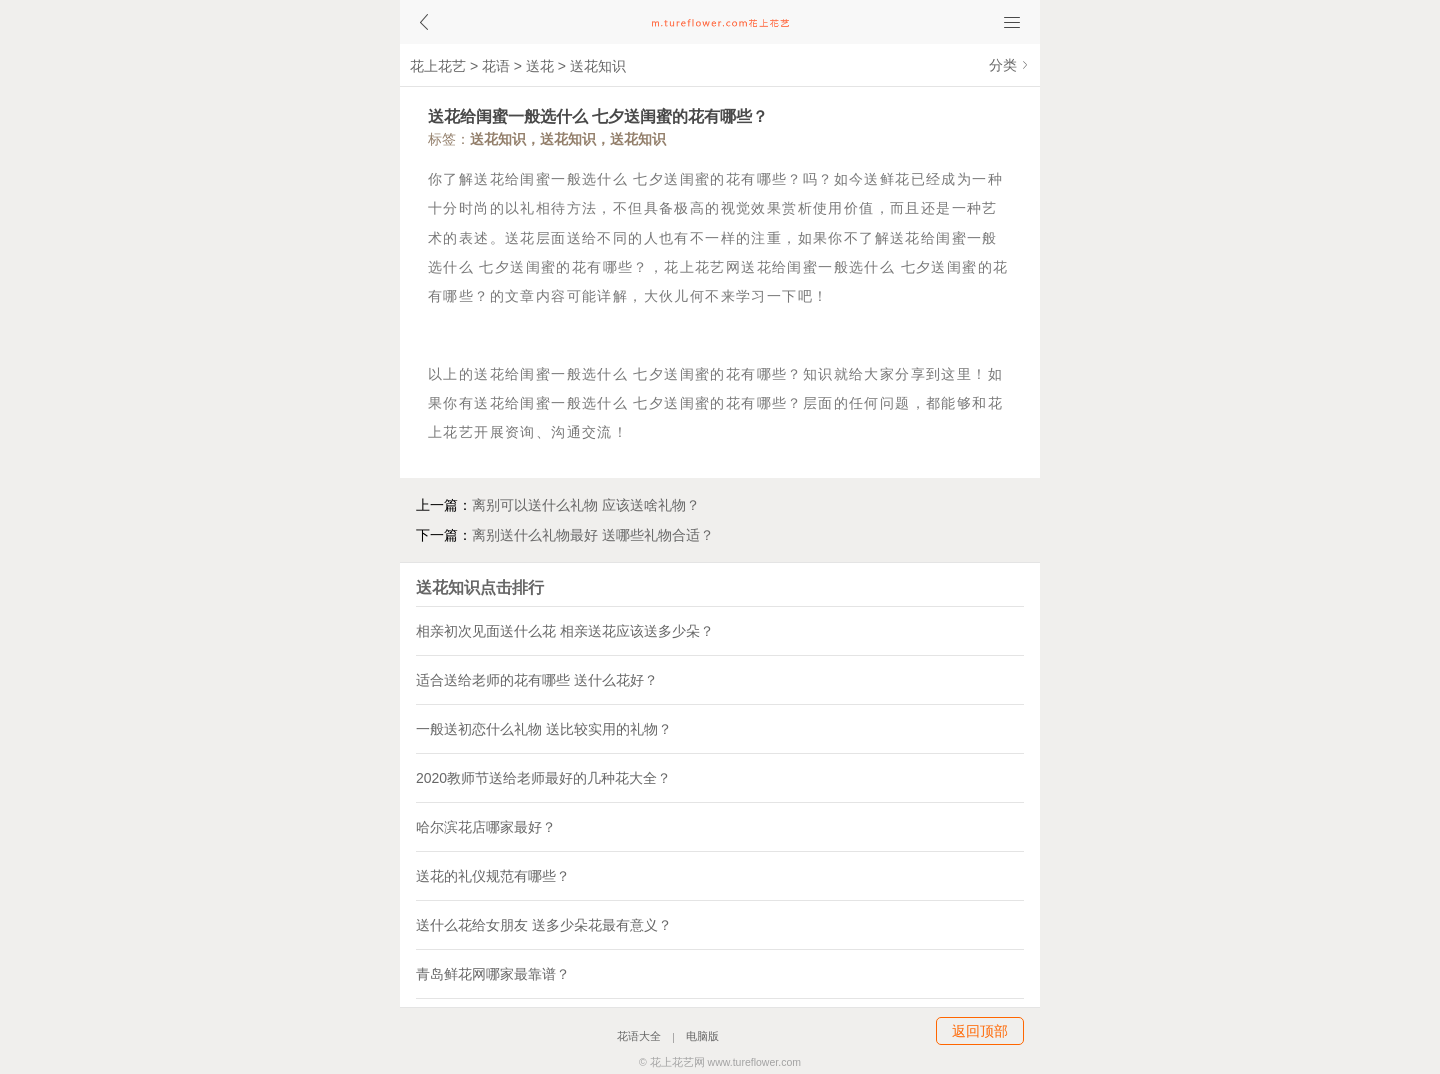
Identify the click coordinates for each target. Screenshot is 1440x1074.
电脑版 (702, 1037)
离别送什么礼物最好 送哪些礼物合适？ (593, 535)
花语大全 (639, 1037)
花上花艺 (438, 66)
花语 (496, 66)
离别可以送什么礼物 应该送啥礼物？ (586, 505)
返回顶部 (980, 1031)
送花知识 (598, 66)
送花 (540, 66)
